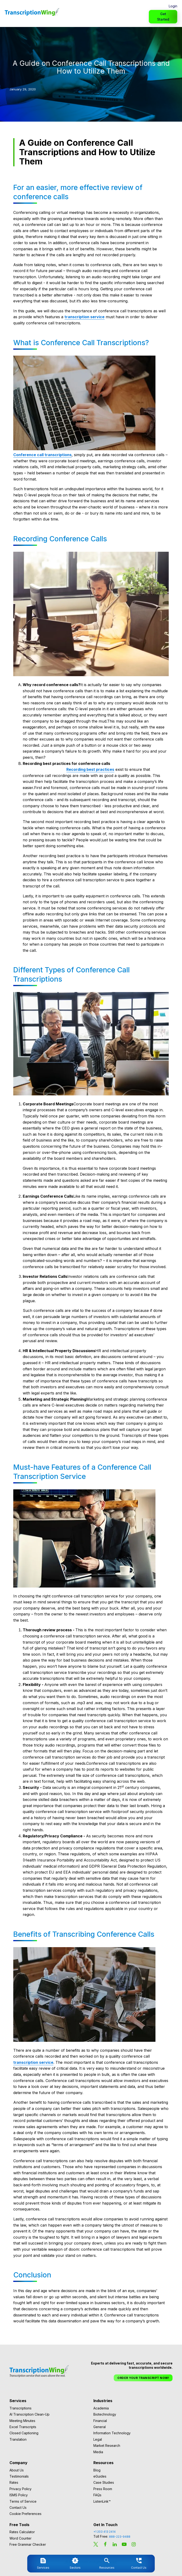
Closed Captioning (23, 2433)
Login (173, 6)
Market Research (106, 2446)
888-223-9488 (119, 2536)
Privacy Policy (20, 2489)
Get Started (163, 16)
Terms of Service (22, 2501)
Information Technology (112, 2433)
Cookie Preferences (25, 2514)
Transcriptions (20, 2408)
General (99, 2427)
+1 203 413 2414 (104, 2531)
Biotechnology (104, 2414)
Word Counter (20, 2538)
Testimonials (19, 2476)
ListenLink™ (102, 2501)
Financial (100, 2421)
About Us (16, 2470)
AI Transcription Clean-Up (29, 2414)
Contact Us (18, 2507)
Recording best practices (90, 769)
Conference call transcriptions (42, 454)
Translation (18, 2439)
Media (98, 2452)
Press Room (102, 2489)
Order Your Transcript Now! (143, 2378)
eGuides (99, 2476)
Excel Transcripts (22, 2427)
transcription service (84, 316)
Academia (101, 2408)
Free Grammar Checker (27, 2544)
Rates (13, 2482)
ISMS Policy (18, 2495)
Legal (97, 2439)
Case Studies (103, 2482)
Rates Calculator (22, 2532)
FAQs (97, 2495)
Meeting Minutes (22, 2421)
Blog (96, 2470)
